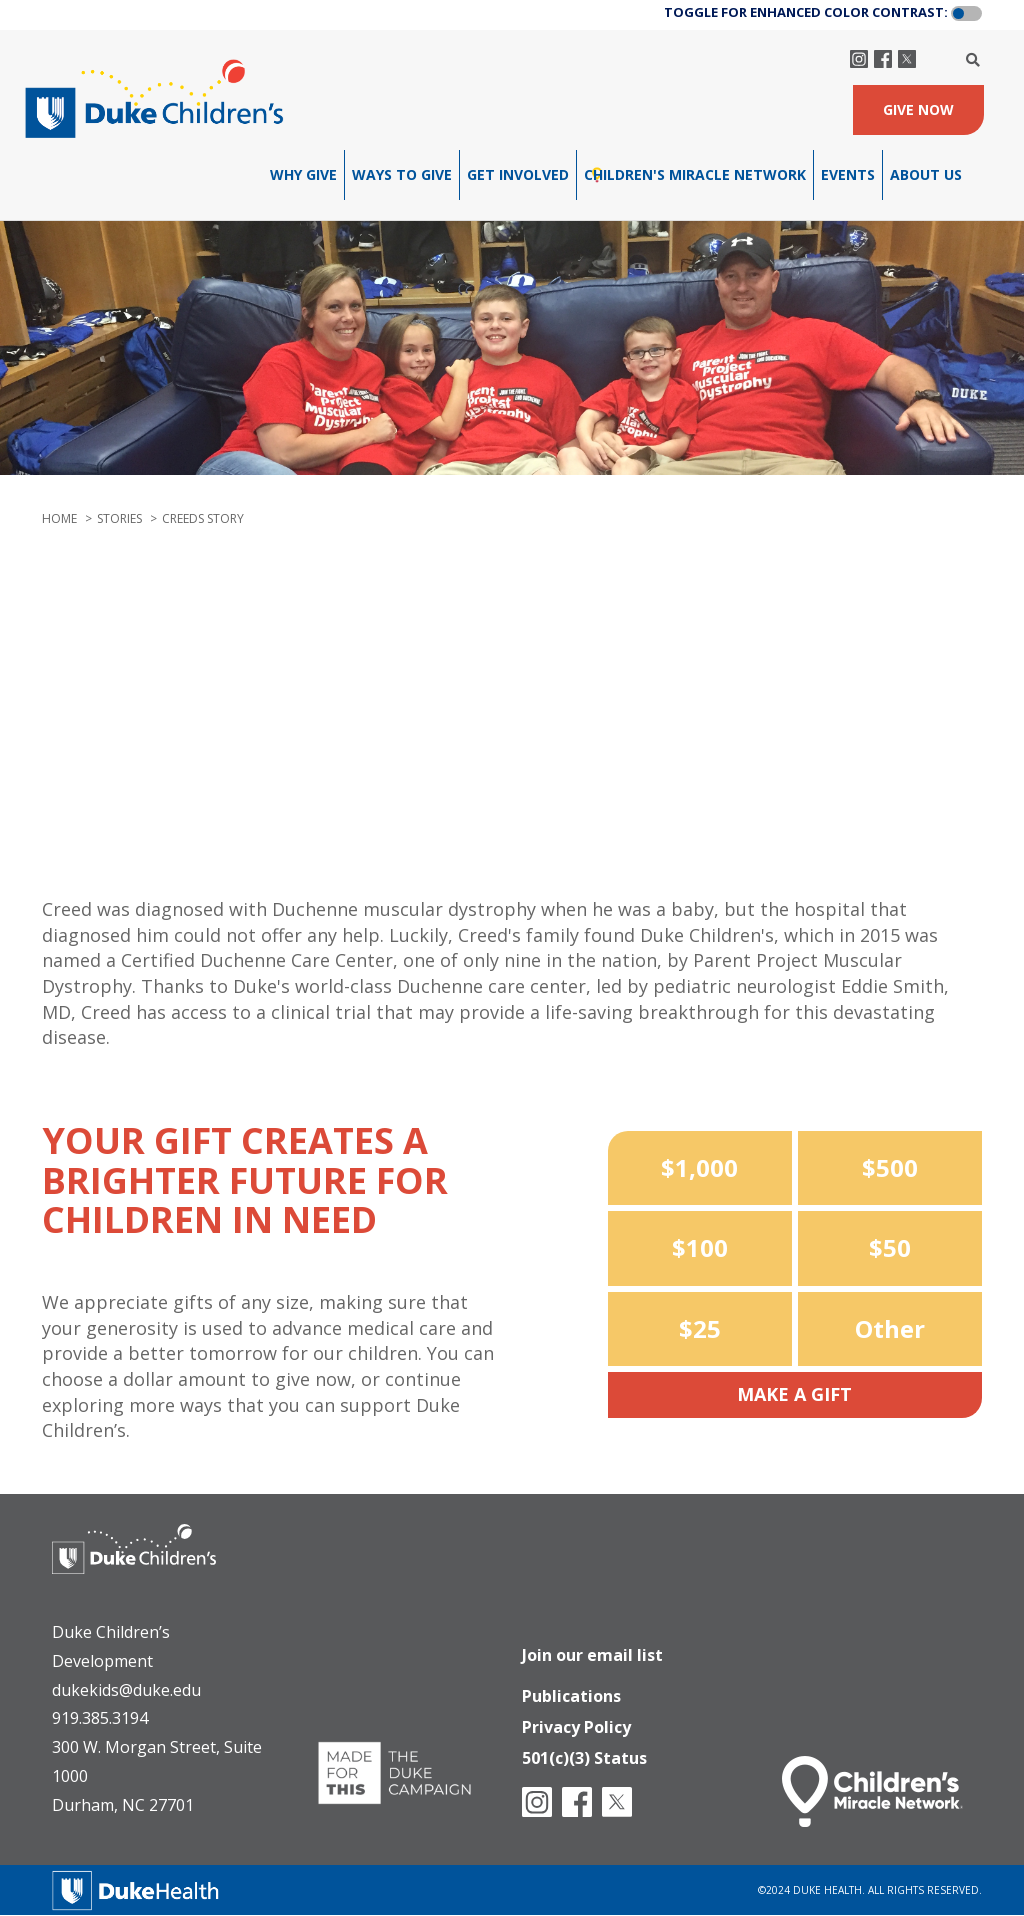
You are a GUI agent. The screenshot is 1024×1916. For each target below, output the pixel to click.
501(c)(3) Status (584, 1754)
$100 (700, 1247)
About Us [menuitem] (926, 174)
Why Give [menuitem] (303, 174)
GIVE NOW (918, 109)
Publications (571, 1688)
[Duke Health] (136, 1888)
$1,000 (699, 1167)
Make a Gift (794, 1394)
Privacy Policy (576, 1721)
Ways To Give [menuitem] (402, 174)
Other (890, 1328)
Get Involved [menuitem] (518, 174)
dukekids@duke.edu (126, 1690)
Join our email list (592, 1645)
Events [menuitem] (848, 174)
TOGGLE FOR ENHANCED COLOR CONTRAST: (806, 12)
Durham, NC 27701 (123, 1805)
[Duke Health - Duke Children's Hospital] (154, 1564)
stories (119, 518)
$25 (700, 1328)
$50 (890, 1247)
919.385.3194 (100, 1718)
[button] (966, 14)
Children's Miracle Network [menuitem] (695, 174)
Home (59, 518)
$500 (890, 1167)
